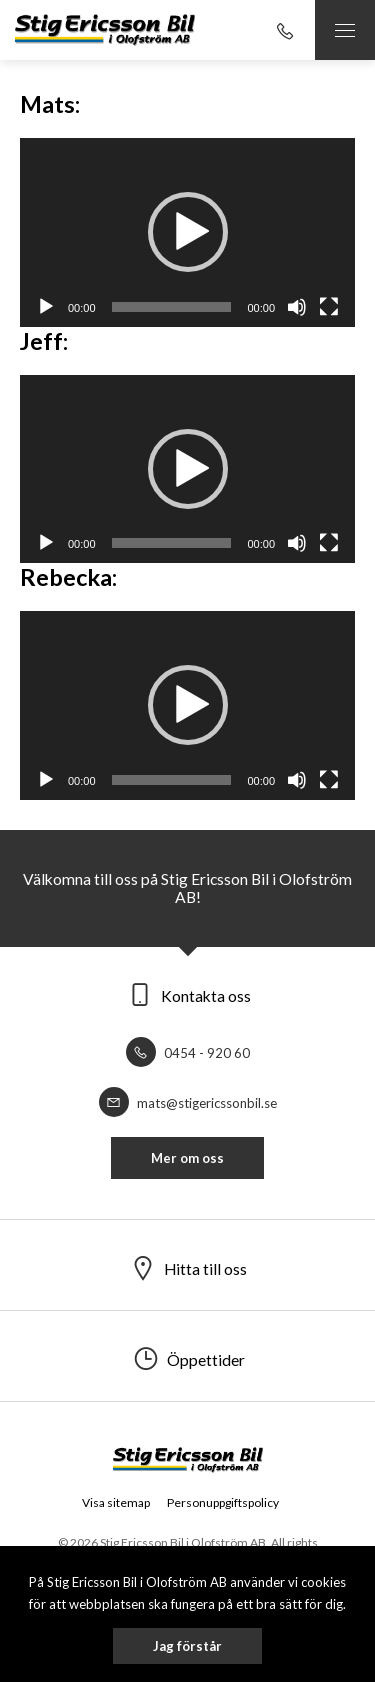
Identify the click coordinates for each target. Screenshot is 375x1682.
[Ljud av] (297, 307)
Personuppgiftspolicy (223, 1502)
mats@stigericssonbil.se (188, 1103)
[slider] (172, 307)
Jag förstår (187, 1646)
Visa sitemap (116, 1502)
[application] (187, 232)
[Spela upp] (46, 307)
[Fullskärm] (329, 307)
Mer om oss (187, 1158)
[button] (188, 232)
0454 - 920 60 (188, 1053)
